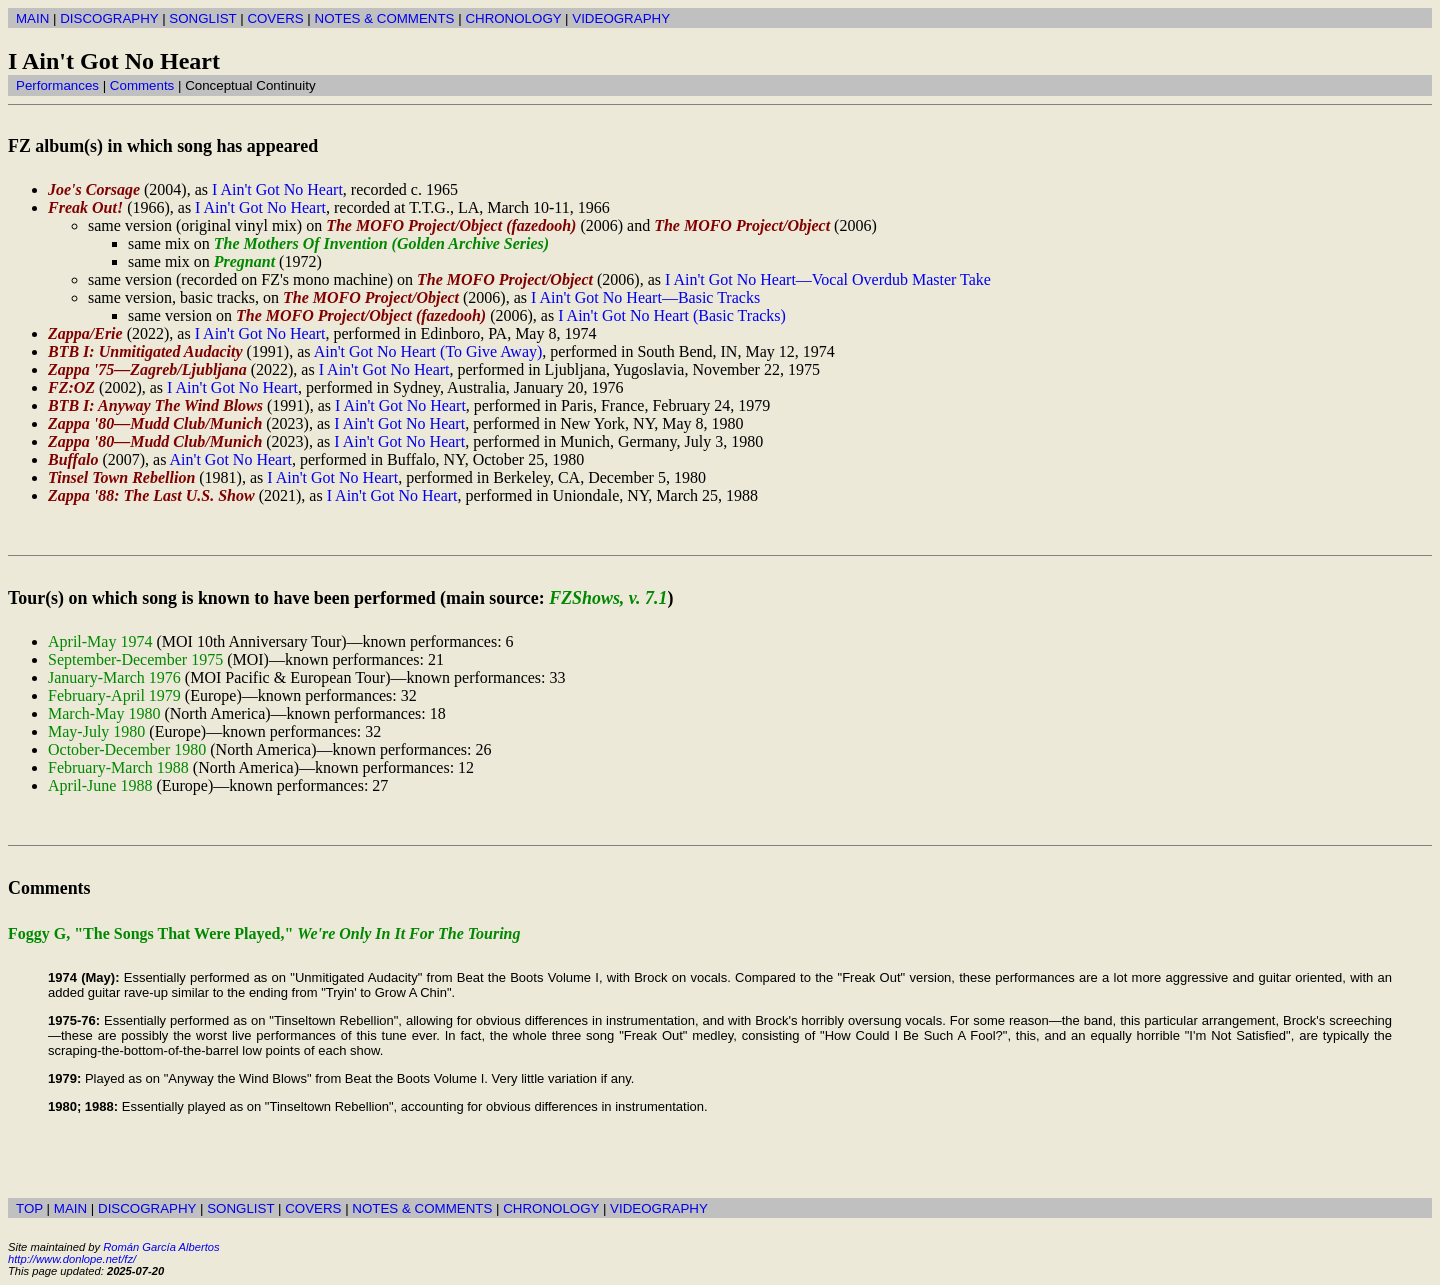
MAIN (32, 18)
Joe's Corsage (94, 189)
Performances (57, 85)
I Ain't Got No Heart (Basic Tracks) (672, 315)
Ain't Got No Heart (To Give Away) (428, 351)
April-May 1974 (100, 641)
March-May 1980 (104, 713)
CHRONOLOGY (513, 18)
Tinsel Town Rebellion (121, 477)
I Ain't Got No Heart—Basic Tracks (645, 297)
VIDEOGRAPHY (621, 18)
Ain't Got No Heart (231, 459)
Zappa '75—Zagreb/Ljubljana (147, 369)
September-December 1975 (135, 659)
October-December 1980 (127, 749)
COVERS (275, 18)
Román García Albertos (161, 1247)
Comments (142, 85)
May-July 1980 (96, 731)
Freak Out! (85, 207)
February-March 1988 (118, 767)
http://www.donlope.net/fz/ (72, 1259)
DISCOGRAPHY (109, 18)
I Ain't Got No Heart (277, 189)
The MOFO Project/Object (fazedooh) (451, 225)
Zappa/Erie (85, 333)
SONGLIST (202, 18)
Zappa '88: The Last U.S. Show (151, 495)
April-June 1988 (100, 785)
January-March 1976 (114, 677)
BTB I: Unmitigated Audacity (145, 351)
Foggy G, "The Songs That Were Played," (264, 933)
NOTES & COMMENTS (385, 18)
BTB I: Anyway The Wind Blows (155, 405)
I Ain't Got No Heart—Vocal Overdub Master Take (828, 279)
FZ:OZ (71, 387)
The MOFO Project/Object (742, 225)
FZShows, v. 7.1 (608, 598)
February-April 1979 (114, 695)
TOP (29, 1208)
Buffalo (73, 459)
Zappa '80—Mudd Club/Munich (155, 423)
